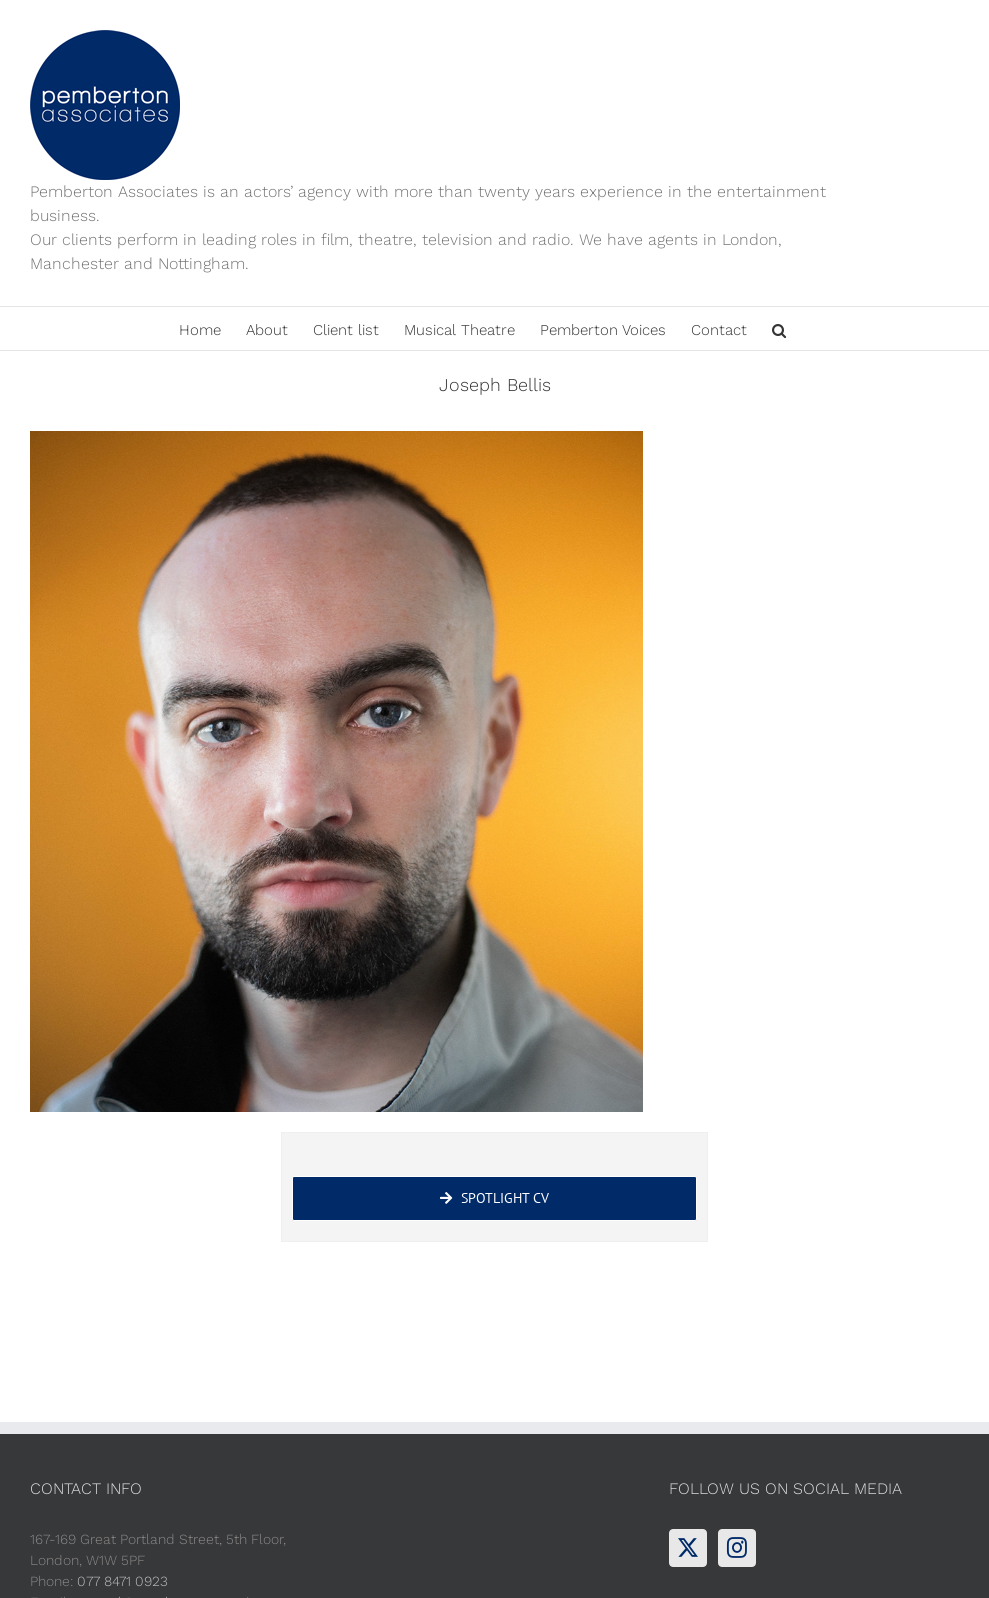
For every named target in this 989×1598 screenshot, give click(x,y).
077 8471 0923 (122, 1581)
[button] (779, 328)
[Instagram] (737, 1548)
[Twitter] (688, 1548)
